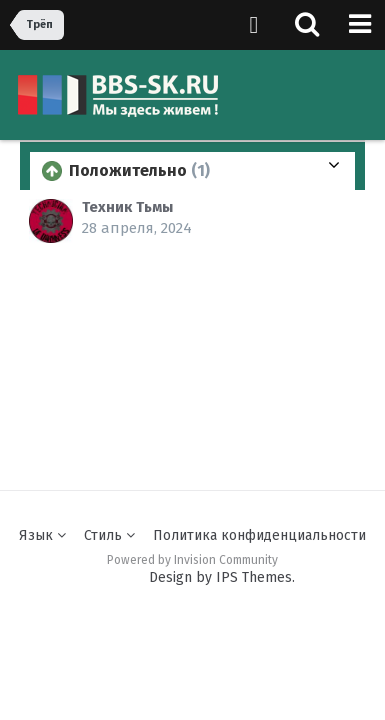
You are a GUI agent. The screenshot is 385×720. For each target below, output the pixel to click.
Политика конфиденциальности (259, 535)
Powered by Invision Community (192, 560)
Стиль (109, 535)
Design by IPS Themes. (222, 577)
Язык (42, 535)
